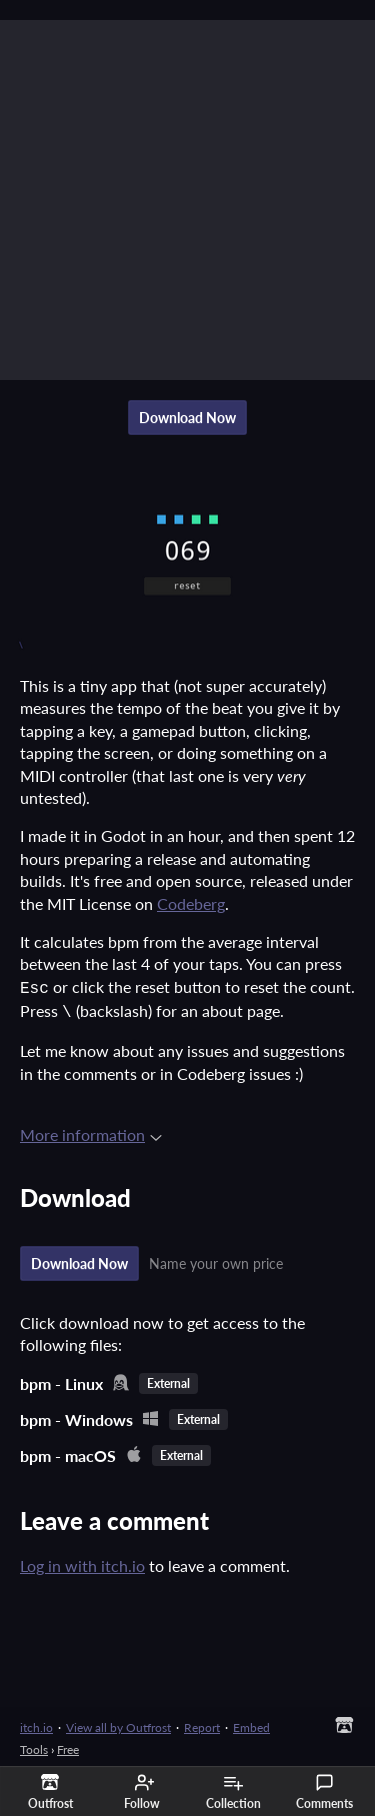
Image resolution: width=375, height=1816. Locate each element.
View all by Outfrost (118, 1723)
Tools (34, 1745)
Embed (251, 1723)
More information (91, 1130)
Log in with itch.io (82, 1561)
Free (68, 1745)
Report (202, 1723)
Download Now (187, 417)
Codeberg (191, 903)
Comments (324, 1792)
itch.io (36, 1723)
